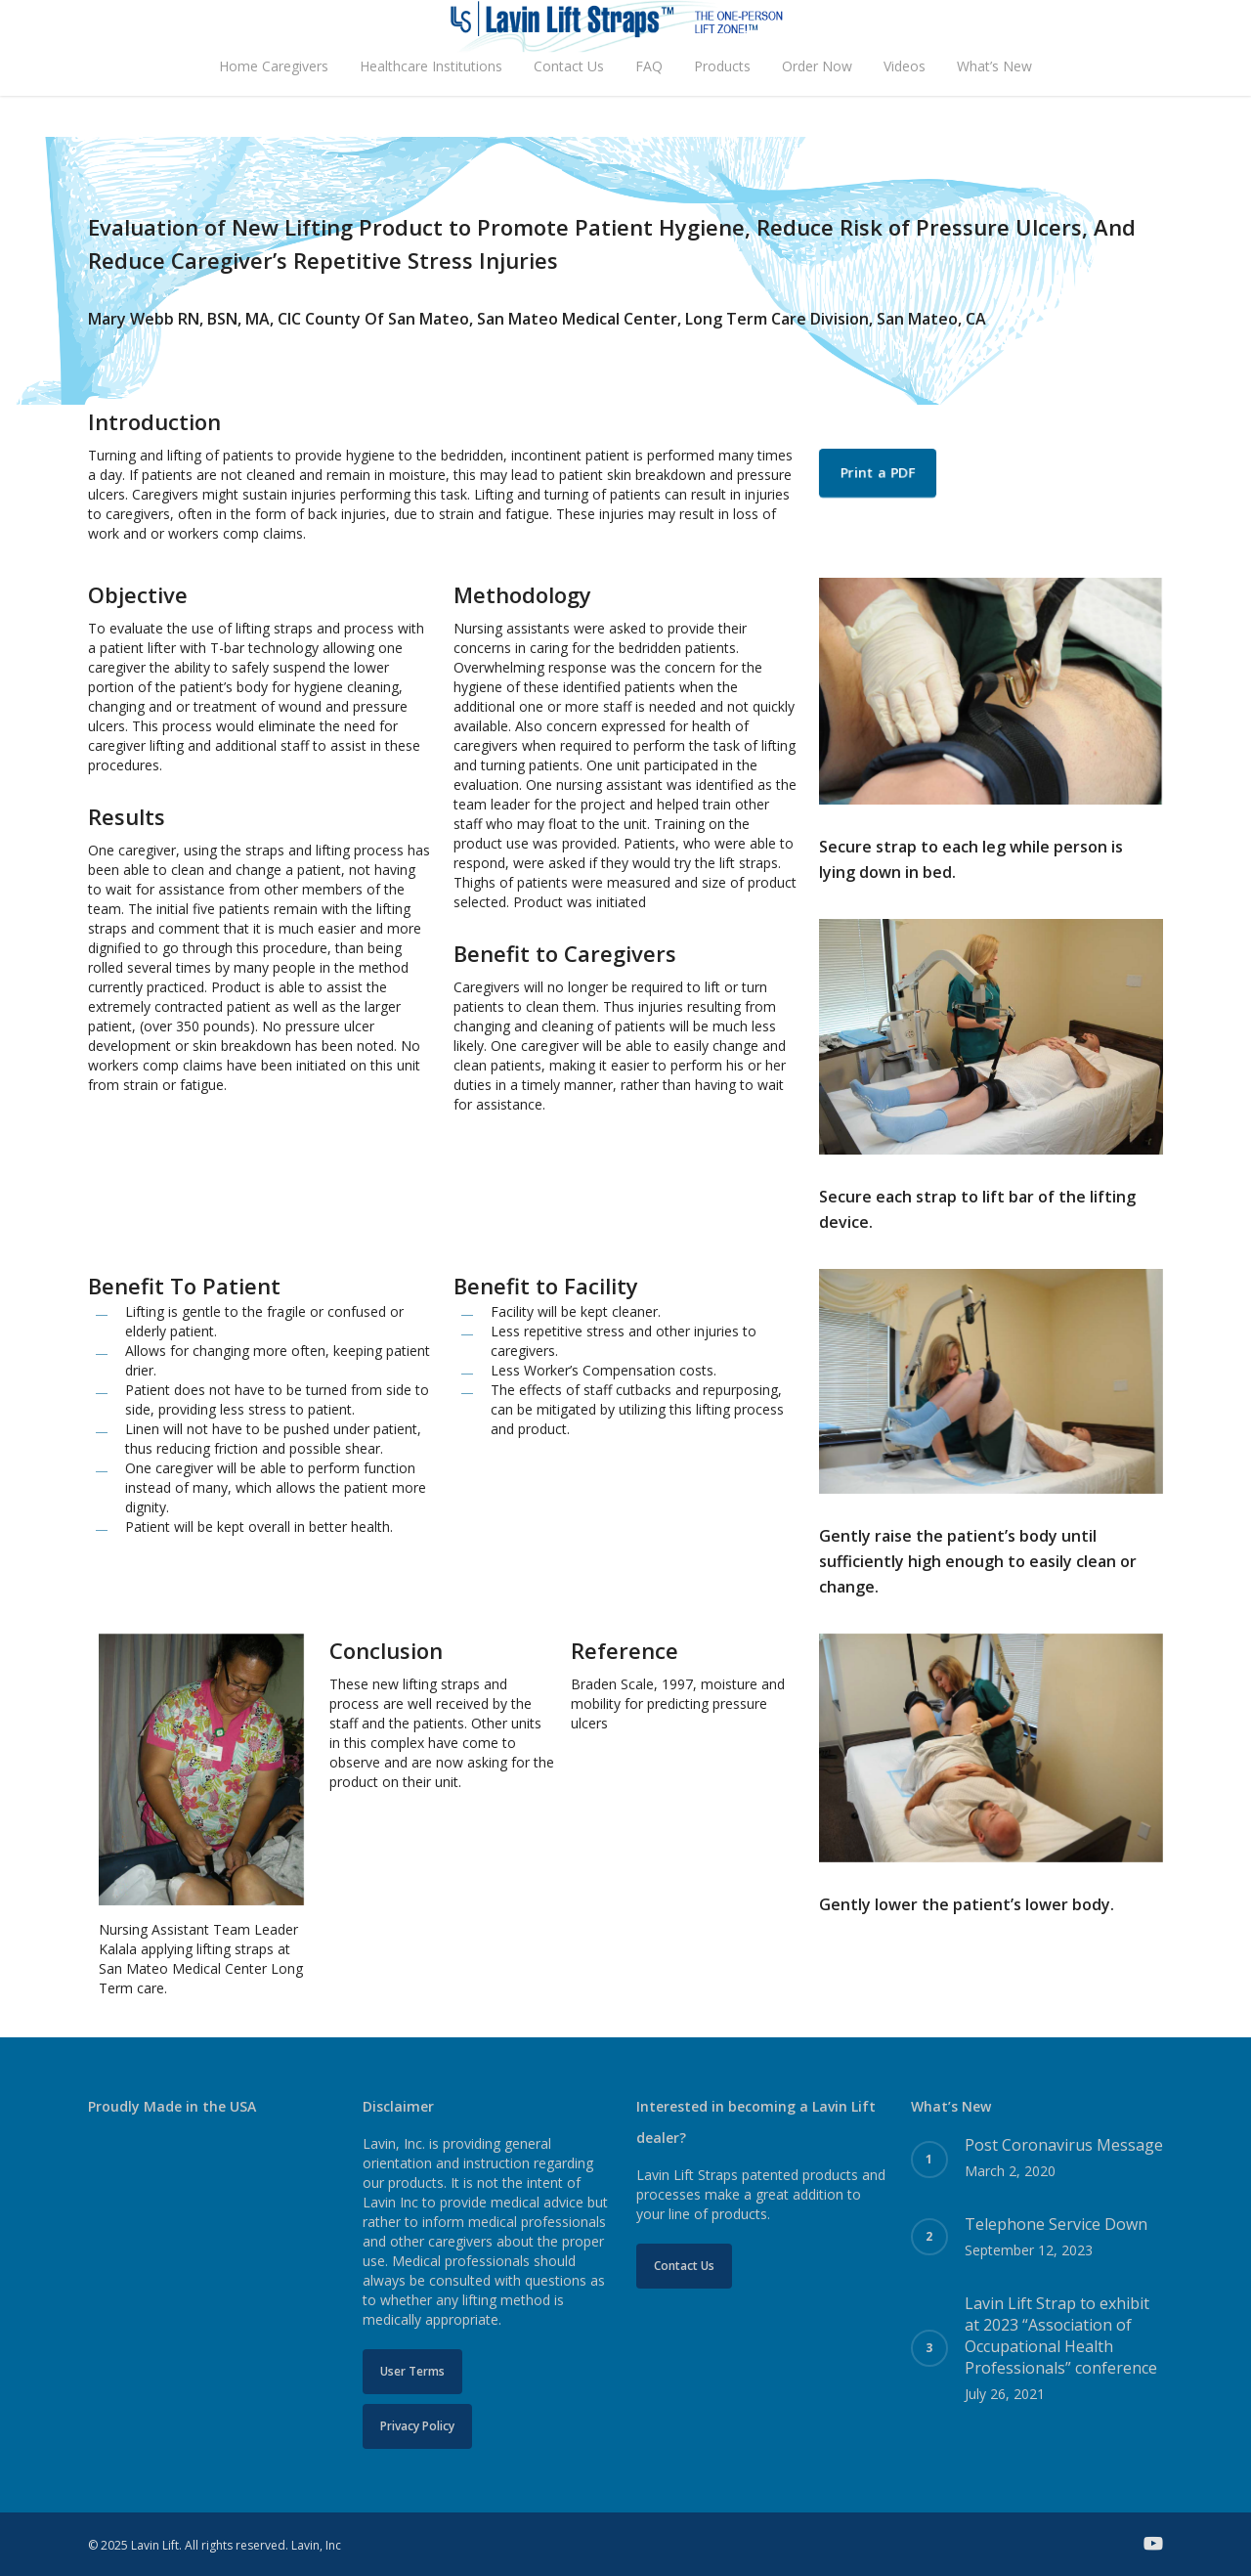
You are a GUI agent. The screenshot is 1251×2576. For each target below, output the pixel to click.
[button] (877, 473)
